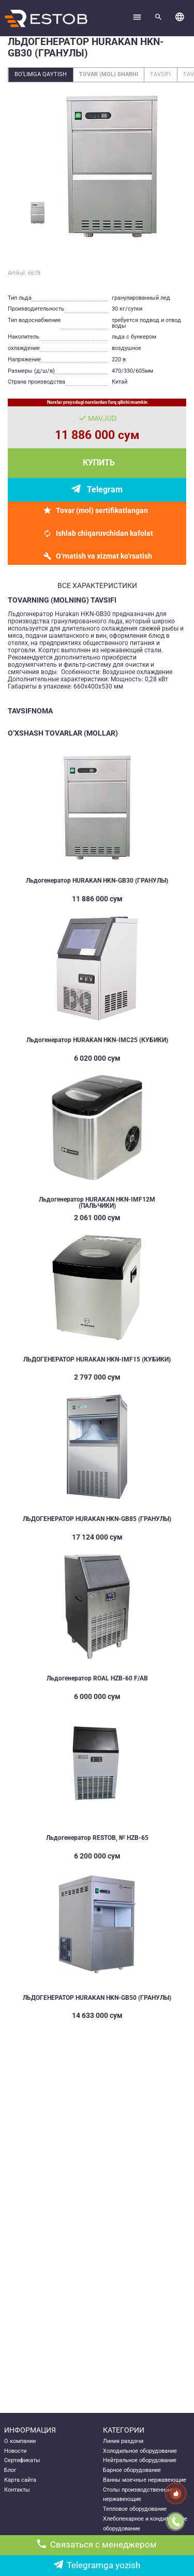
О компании (20, 2441)
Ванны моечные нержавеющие (144, 2480)
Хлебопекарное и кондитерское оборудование (145, 2523)
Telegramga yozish (97, 2565)
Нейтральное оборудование (139, 2460)
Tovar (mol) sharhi (108, 74)
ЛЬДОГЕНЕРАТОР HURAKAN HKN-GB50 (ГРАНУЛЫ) (97, 1997)
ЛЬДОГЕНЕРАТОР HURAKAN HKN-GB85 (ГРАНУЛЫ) (97, 1519)
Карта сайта (20, 2480)
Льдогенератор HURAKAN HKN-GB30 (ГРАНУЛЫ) (97, 880)
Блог (10, 2470)
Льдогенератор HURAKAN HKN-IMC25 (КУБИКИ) (97, 1040)
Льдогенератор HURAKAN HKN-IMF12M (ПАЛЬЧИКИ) (97, 1202)
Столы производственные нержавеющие (138, 2494)
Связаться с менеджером (97, 2545)
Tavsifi (160, 74)
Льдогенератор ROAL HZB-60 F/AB (97, 1678)
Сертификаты (22, 2460)
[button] (179, 18)
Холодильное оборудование (140, 2451)
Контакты (17, 2489)
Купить (99, 463)
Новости (15, 2451)
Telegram (105, 489)
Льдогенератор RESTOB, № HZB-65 (97, 1837)
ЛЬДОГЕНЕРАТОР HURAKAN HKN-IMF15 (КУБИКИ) (97, 1359)
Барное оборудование (132, 2470)
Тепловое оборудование (135, 2509)
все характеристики (97, 585)
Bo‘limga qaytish (40, 74)
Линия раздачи (123, 2441)
